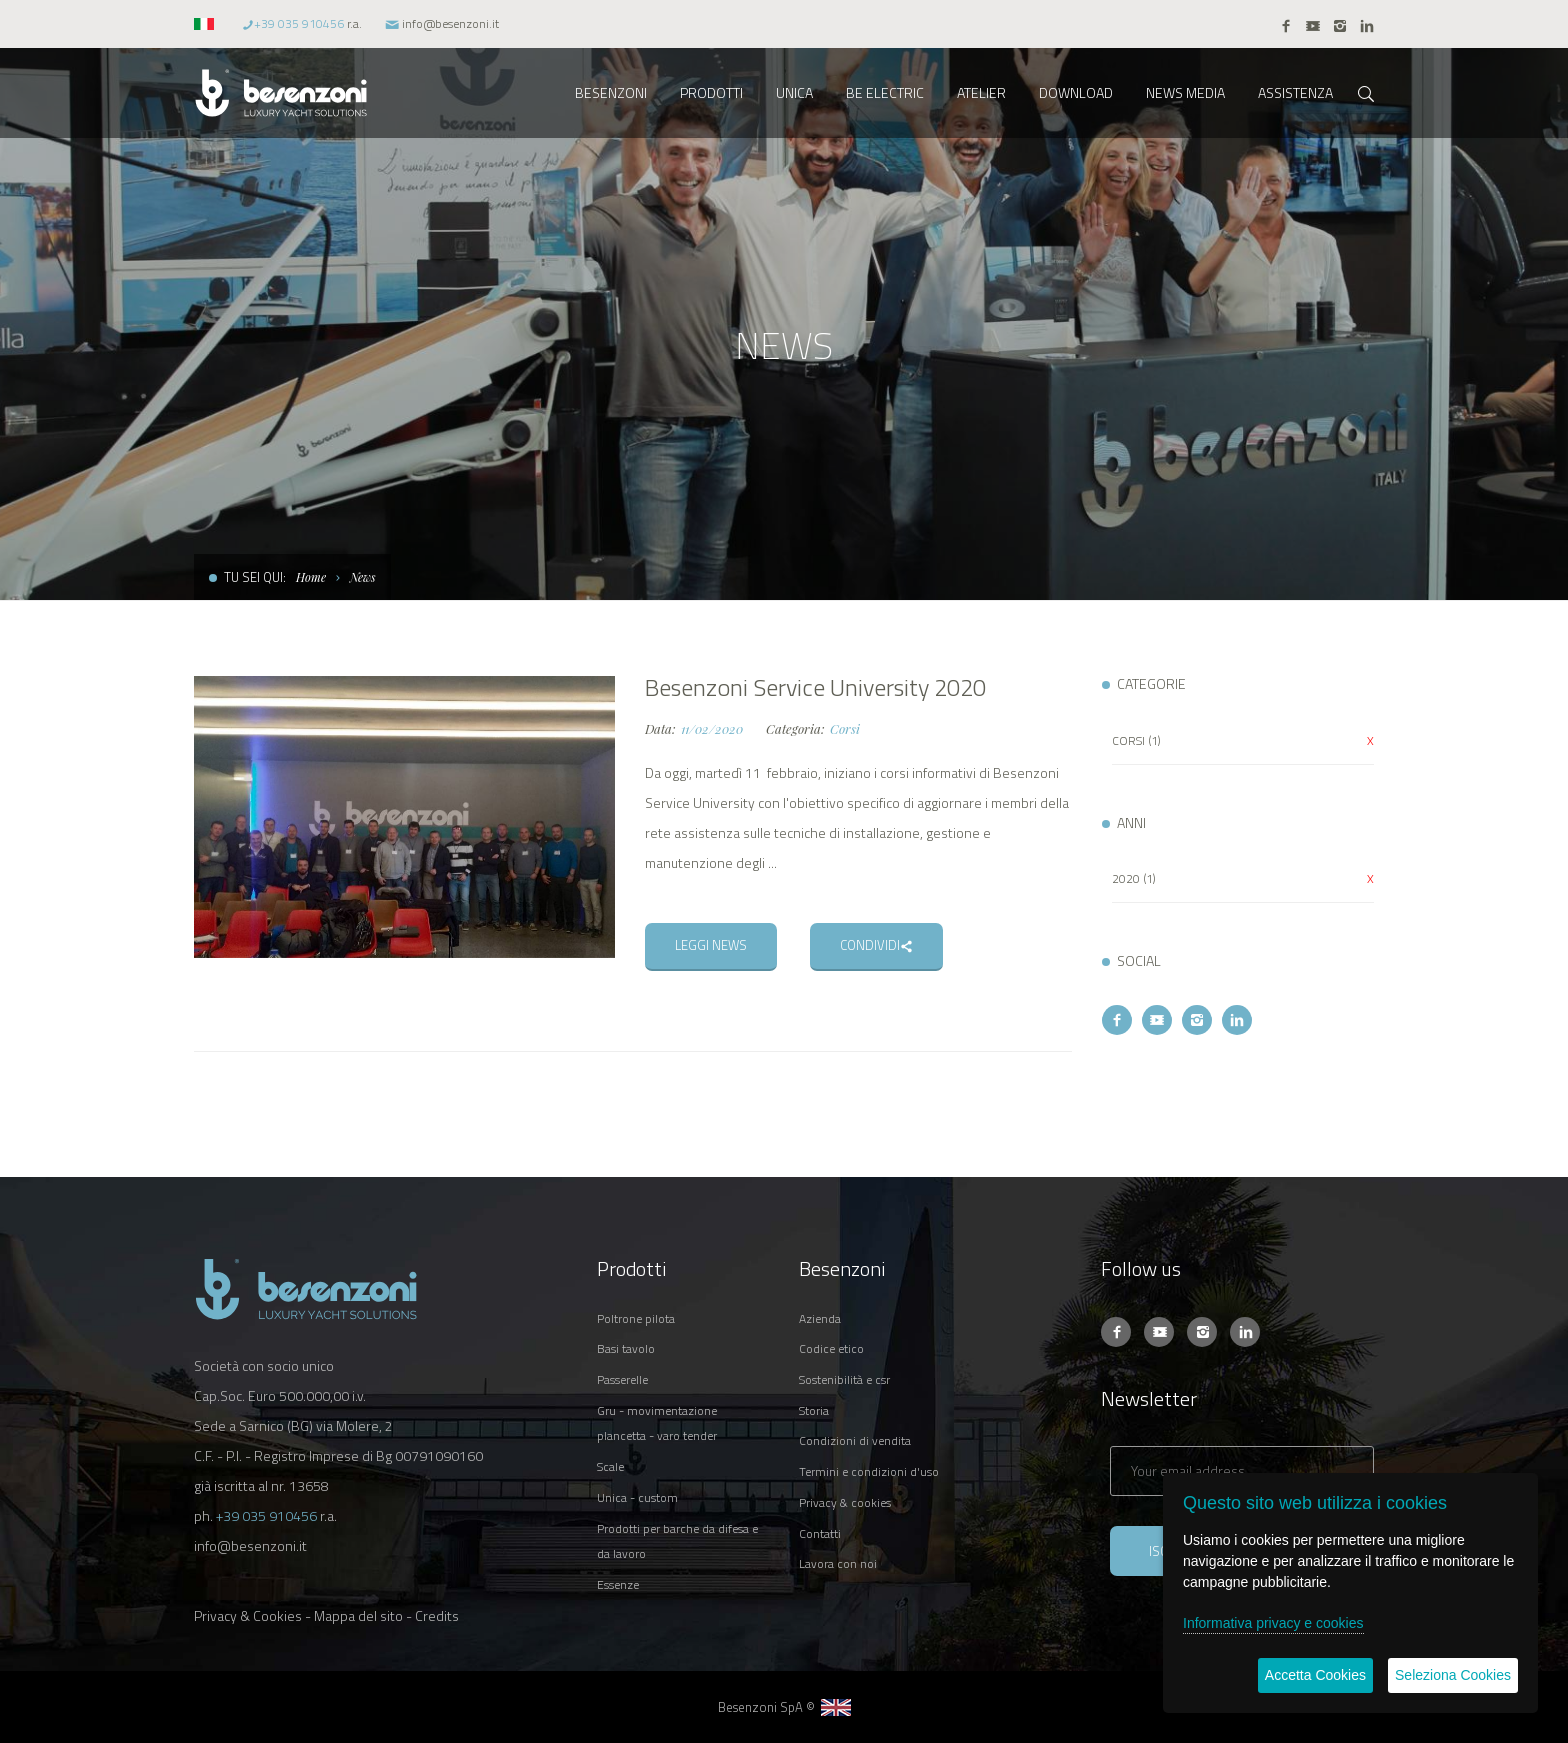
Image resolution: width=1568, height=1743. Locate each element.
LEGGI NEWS (711, 945)
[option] (404, 817)
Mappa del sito (358, 1615)
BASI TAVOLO (626, 1348)
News (363, 577)
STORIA (814, 1410)
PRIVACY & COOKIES (845, 1502)
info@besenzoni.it (450, 23)
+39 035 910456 (299, 23)
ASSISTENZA (1295, 92)
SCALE (610, 1466)
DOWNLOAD (1076, 92)
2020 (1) (1134, 878)
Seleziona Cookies (1453, 1675)
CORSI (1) (1136, 740)
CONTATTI (820, 1533)
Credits (437, 1615)
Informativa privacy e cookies (1273, 1623)
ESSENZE (618, 1584)
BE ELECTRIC (885, 92)
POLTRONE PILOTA (636, 1318)
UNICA (794, 92)
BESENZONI (611, 92)
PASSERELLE (622, 1379)
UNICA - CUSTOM (637, 1497)
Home (311, 577)
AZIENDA (820, 1318)
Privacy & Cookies (248, 1615)
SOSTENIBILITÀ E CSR (844, 1379)
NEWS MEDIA (1185, 92)
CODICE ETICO (831, 1348)
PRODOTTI (711, 92)
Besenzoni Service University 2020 (815, 687)
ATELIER (981, 92)
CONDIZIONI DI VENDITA (855, 1440)
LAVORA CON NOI (838, 1563)
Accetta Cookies (1315, 1675)
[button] (206, 23)
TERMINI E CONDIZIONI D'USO (869, 1471)
